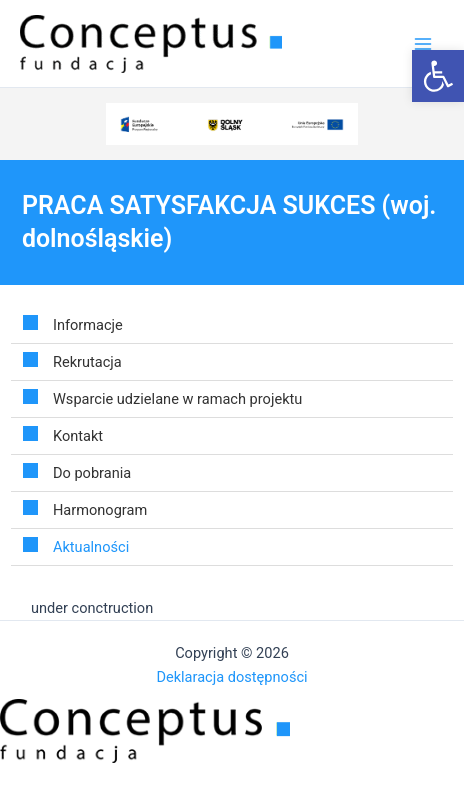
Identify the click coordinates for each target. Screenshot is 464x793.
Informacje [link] (88, 325)
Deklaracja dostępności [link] (231, 677)
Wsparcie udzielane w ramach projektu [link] (177, 399)
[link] (438, 76)
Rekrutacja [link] (87, 362)
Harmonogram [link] (100, 510)
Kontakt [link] (78, 436)
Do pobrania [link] (92, 473)
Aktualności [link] (91, 547)
